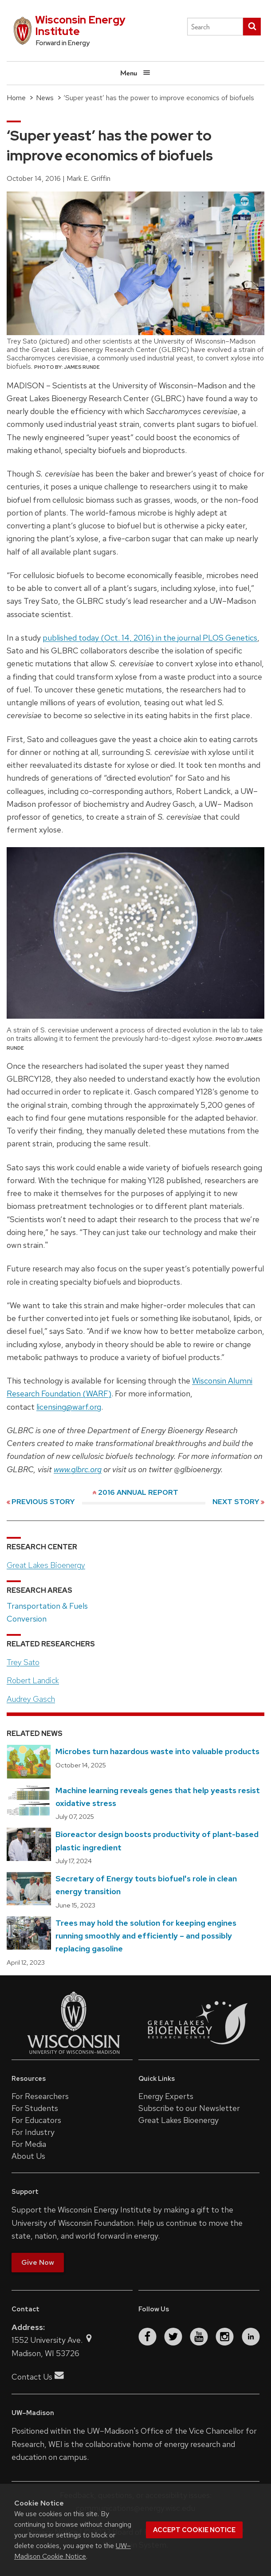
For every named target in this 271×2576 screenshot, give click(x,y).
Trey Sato (23, 1662)
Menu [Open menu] (135, 72)
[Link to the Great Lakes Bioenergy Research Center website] (198, 2053)
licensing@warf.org (68, 1407)
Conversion (27, 1619)
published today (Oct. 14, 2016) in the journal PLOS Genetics (150, 638)
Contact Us (38, 2377)
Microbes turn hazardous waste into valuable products (157, 1751)
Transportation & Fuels (47, 1606)
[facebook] (147, 2336)
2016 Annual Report (138, 1492)
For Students (35, 2108)
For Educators (36, 2120)
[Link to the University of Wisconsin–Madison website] (74, 2053)
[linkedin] (250, 2336)
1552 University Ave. (53, 2340)
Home (16, 97)
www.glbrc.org (78, 1469)
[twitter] (173, 2336)
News (45, 97)
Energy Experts (165, 2096)
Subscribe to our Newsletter (189, 2108)
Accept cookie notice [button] (194, 2529)
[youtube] (199, 2336)
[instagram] (225, 2336)
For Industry (33, 2132)
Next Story (235, 1501)
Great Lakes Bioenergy (46, 1565)
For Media (29, 2144)
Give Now (37, 2262)
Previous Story (43, 1501)
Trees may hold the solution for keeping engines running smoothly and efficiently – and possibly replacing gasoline (145, 1936)
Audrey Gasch (31, 1699)
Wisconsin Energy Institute (80, 25)
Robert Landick (33, 1680)
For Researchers (40, 2096)
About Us (28, 2156)
